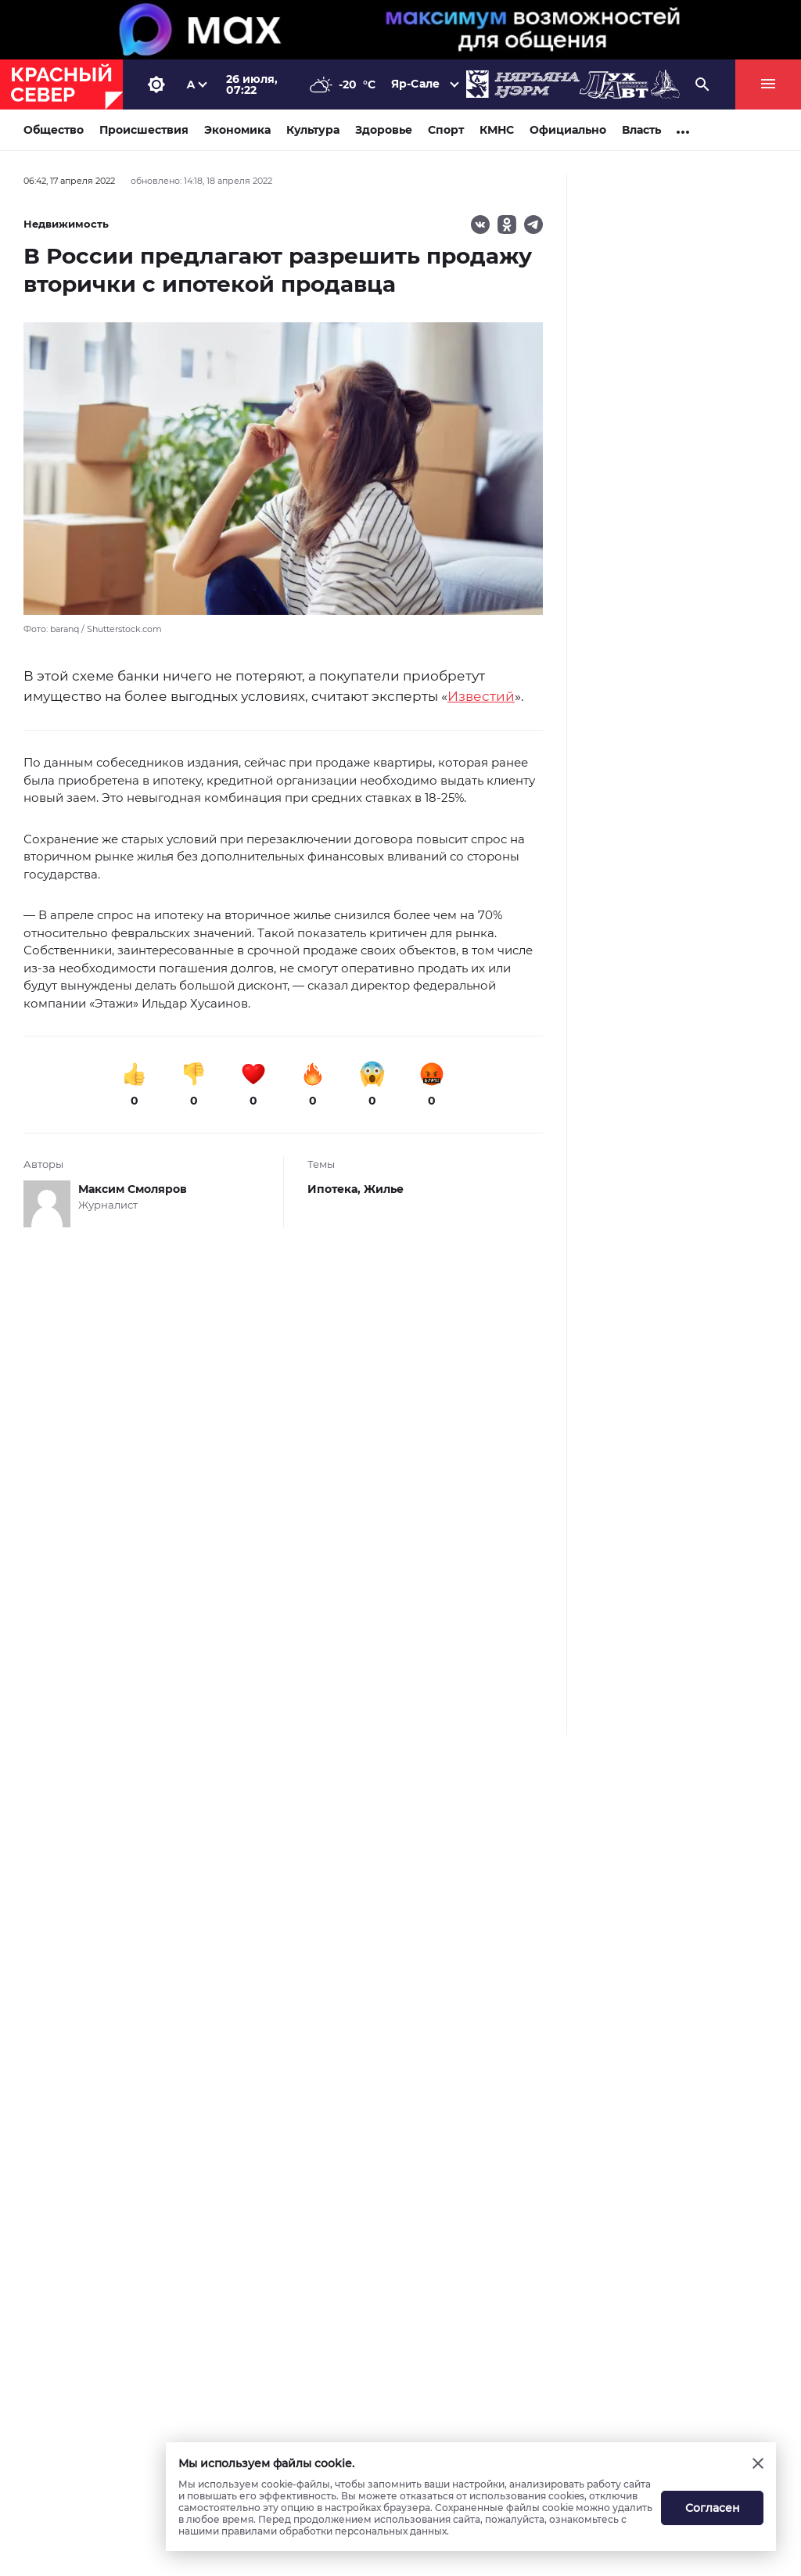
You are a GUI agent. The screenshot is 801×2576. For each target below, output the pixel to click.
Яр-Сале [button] (415, 84)
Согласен (712, 2508)
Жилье (384, 1189)
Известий (481, 696)
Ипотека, (335, 1189)
